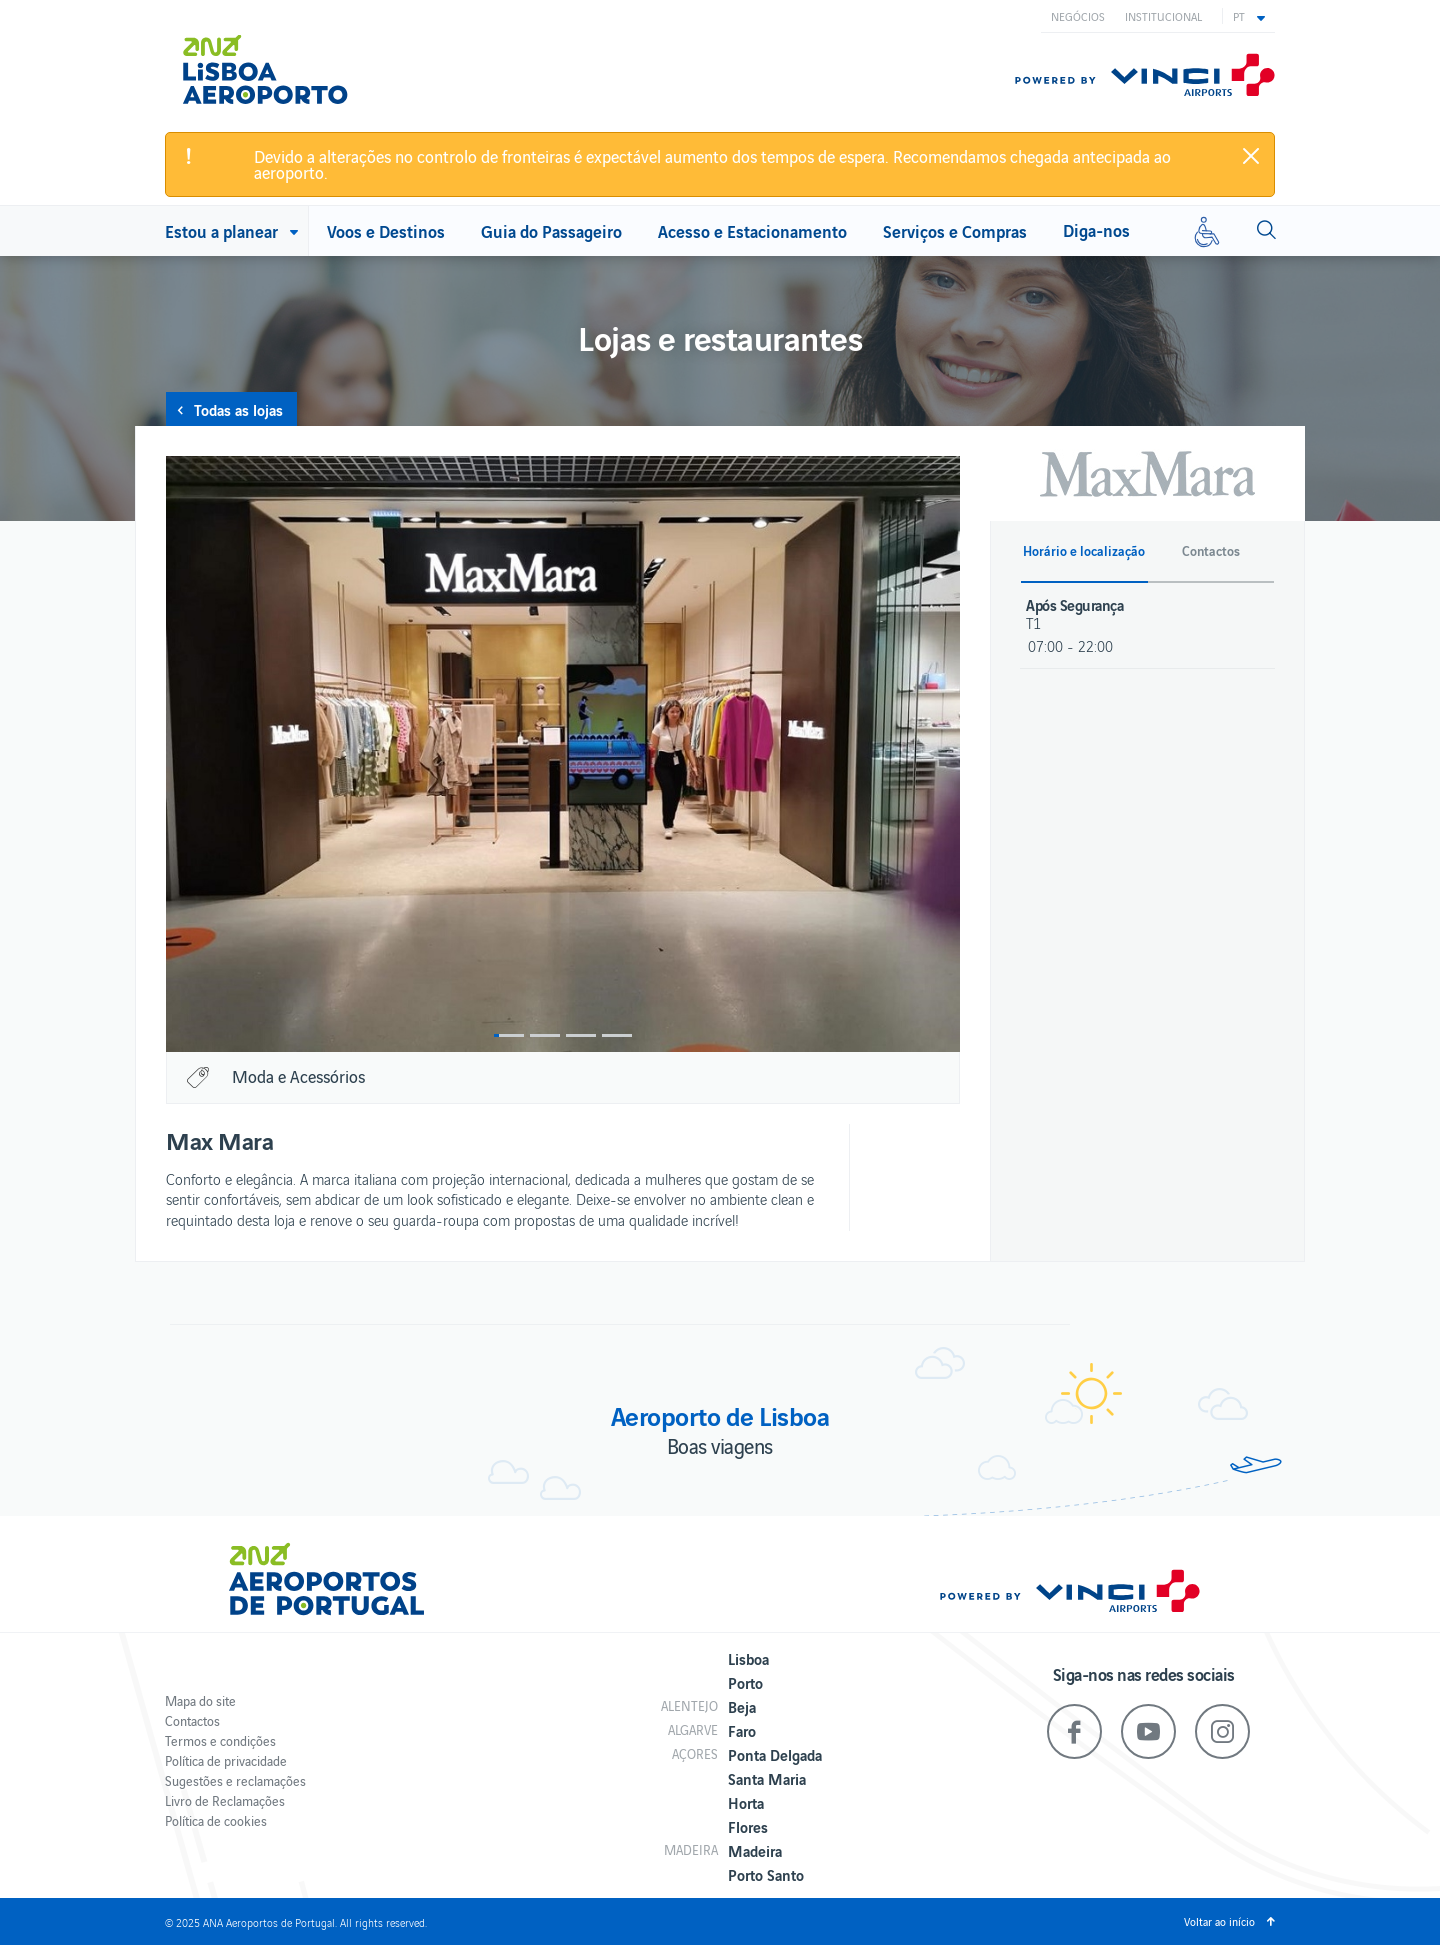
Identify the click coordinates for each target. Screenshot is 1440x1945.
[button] (1249, 16)
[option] (563, 754)
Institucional (1163, 16)
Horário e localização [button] (1084, 551)
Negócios (1078, 16)
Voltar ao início (1219, 1921)
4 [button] (617, 1035)
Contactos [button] (1211, 551)
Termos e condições (220, 1740)
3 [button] (581, 1035)
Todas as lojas (238, 409)
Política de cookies (216, 1820)
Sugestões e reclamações (235, 1780)
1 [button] (509, 1035)
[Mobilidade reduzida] (1207, 231)
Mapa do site (200, 1700)
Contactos (192, 1720)
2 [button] (545, 1035)
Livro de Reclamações (225, 1800)
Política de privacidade (226, 1760)
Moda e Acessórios (298, 1076)
